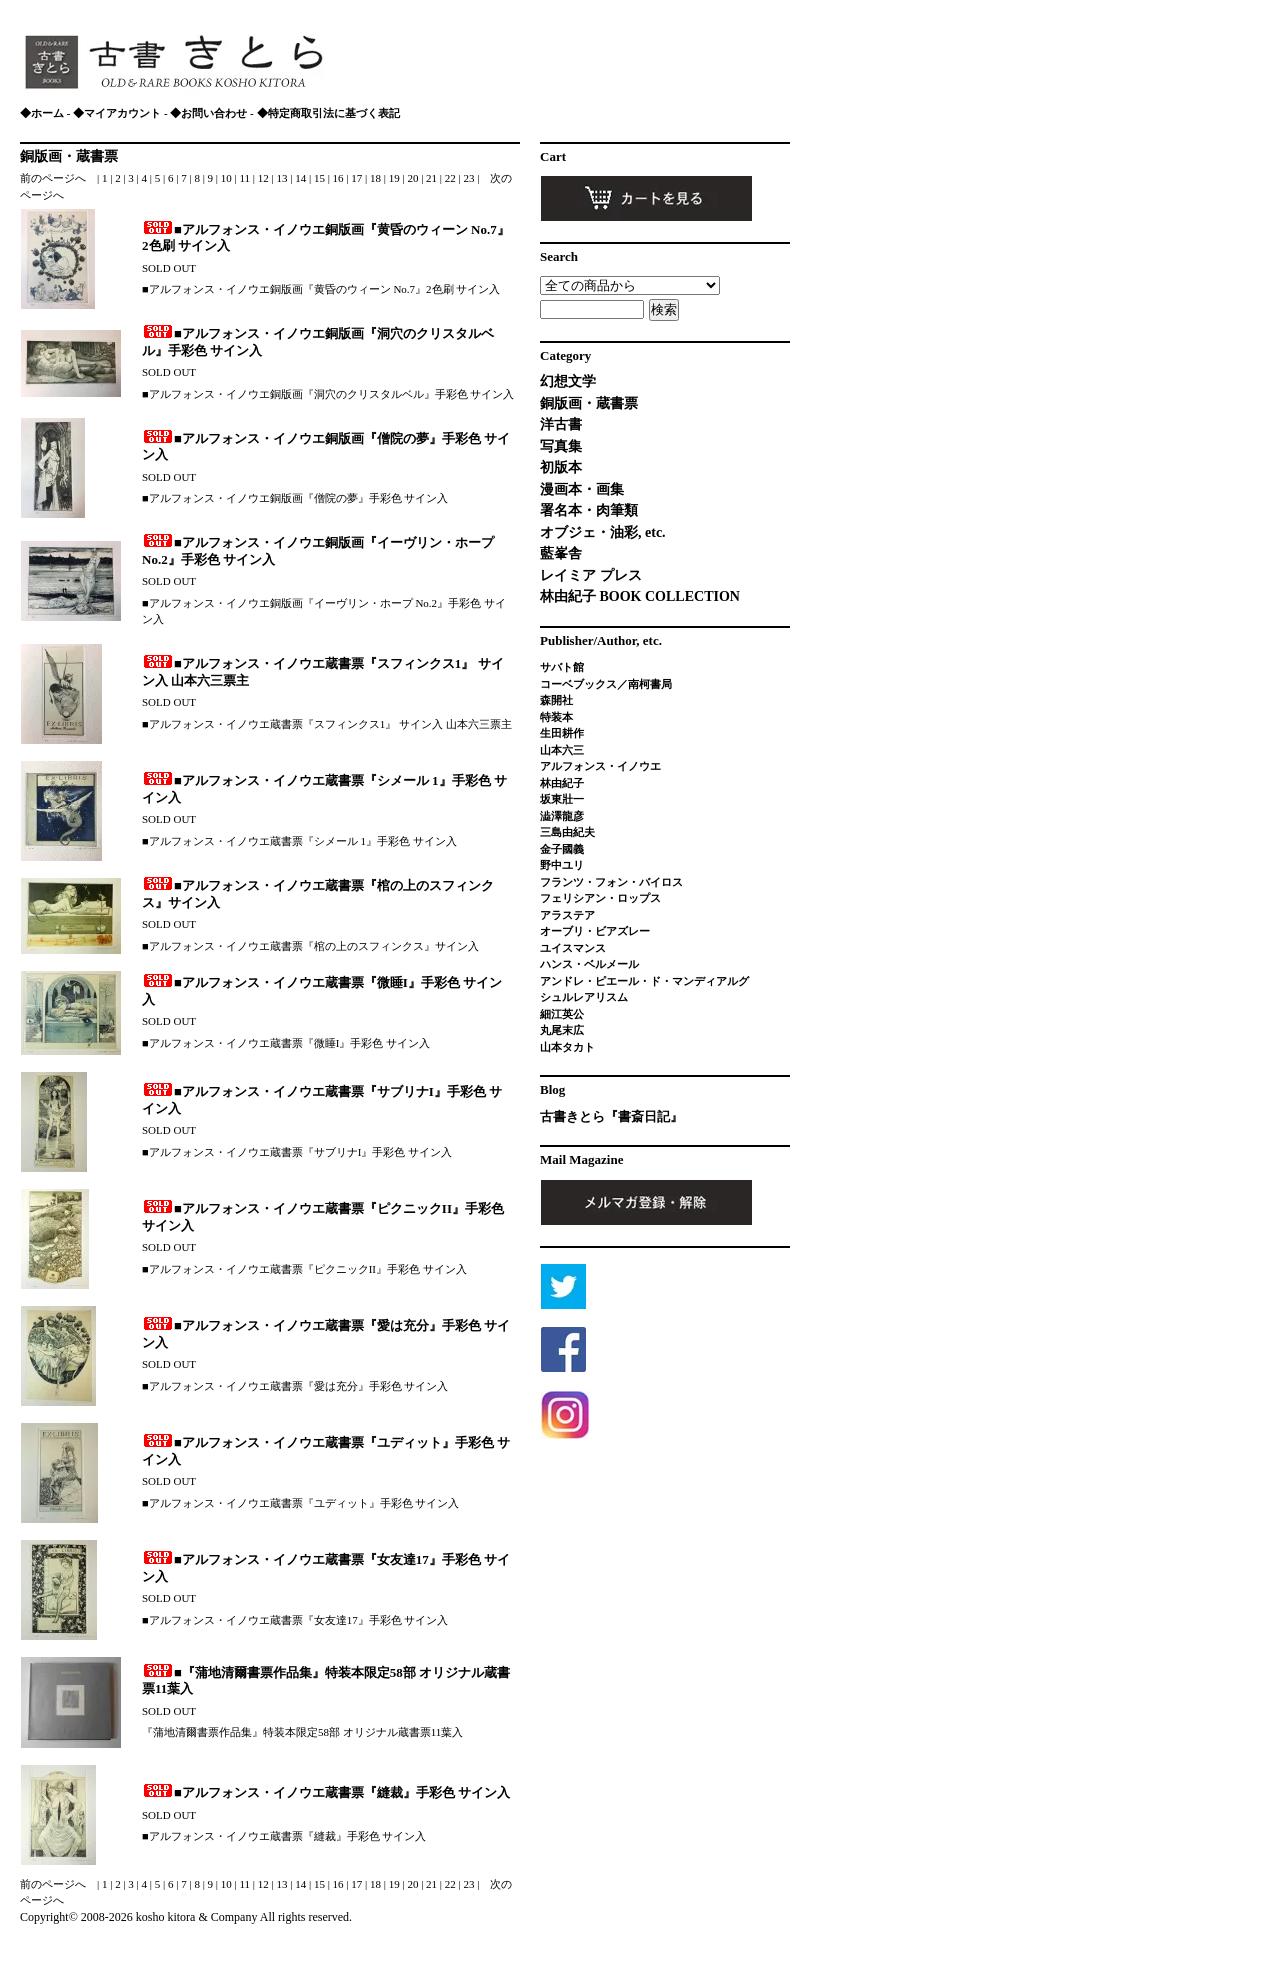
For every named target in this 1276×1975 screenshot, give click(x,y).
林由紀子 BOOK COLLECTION (640, 596)
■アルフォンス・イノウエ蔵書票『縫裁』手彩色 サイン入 (326, 1792)
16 (340, 178)
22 (452, 178)
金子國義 (562, 849)
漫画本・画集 (582, 489)
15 (321, 178)
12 (265, 178)
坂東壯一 (562, 799)
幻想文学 (568, 381)
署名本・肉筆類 (589, 510)
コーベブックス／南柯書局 (606, 684)
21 (433, 178)
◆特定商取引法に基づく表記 (328, 113)
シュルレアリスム (584, 997)
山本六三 (562, 750)
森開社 (556, 700)
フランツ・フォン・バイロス (611, 882)
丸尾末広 (562, 1030)
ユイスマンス (573, 948)
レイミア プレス (591, 575)
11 (245, 178)
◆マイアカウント (117, 113)
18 (377, 178)
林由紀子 (562, 783)
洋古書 (561, 424)
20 (414, 178)
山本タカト (567, 1047)
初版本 (561, 467)
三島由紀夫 (567, 832)
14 (302, 178)
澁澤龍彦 (567, 816)
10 (228, 178)
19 (396, 178)
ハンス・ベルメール (589, 964)
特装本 (556, 717)
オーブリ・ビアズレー (595, 931)
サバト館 (562, 667)
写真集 (561, 446)
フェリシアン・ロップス (600, 898)
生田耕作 (562, 733)
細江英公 (562, 1014)
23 (471, 178)
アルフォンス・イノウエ (600, 766)
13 (283, 178)
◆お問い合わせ (208, 113)
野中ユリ (562, 865)
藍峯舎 (561, 553)
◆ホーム (42, 113)
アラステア (567, 915)
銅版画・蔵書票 (69, 156)
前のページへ (53, 178)
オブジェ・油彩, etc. (603, 532)
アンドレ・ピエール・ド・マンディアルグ (644, 981)
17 (358, 178)
